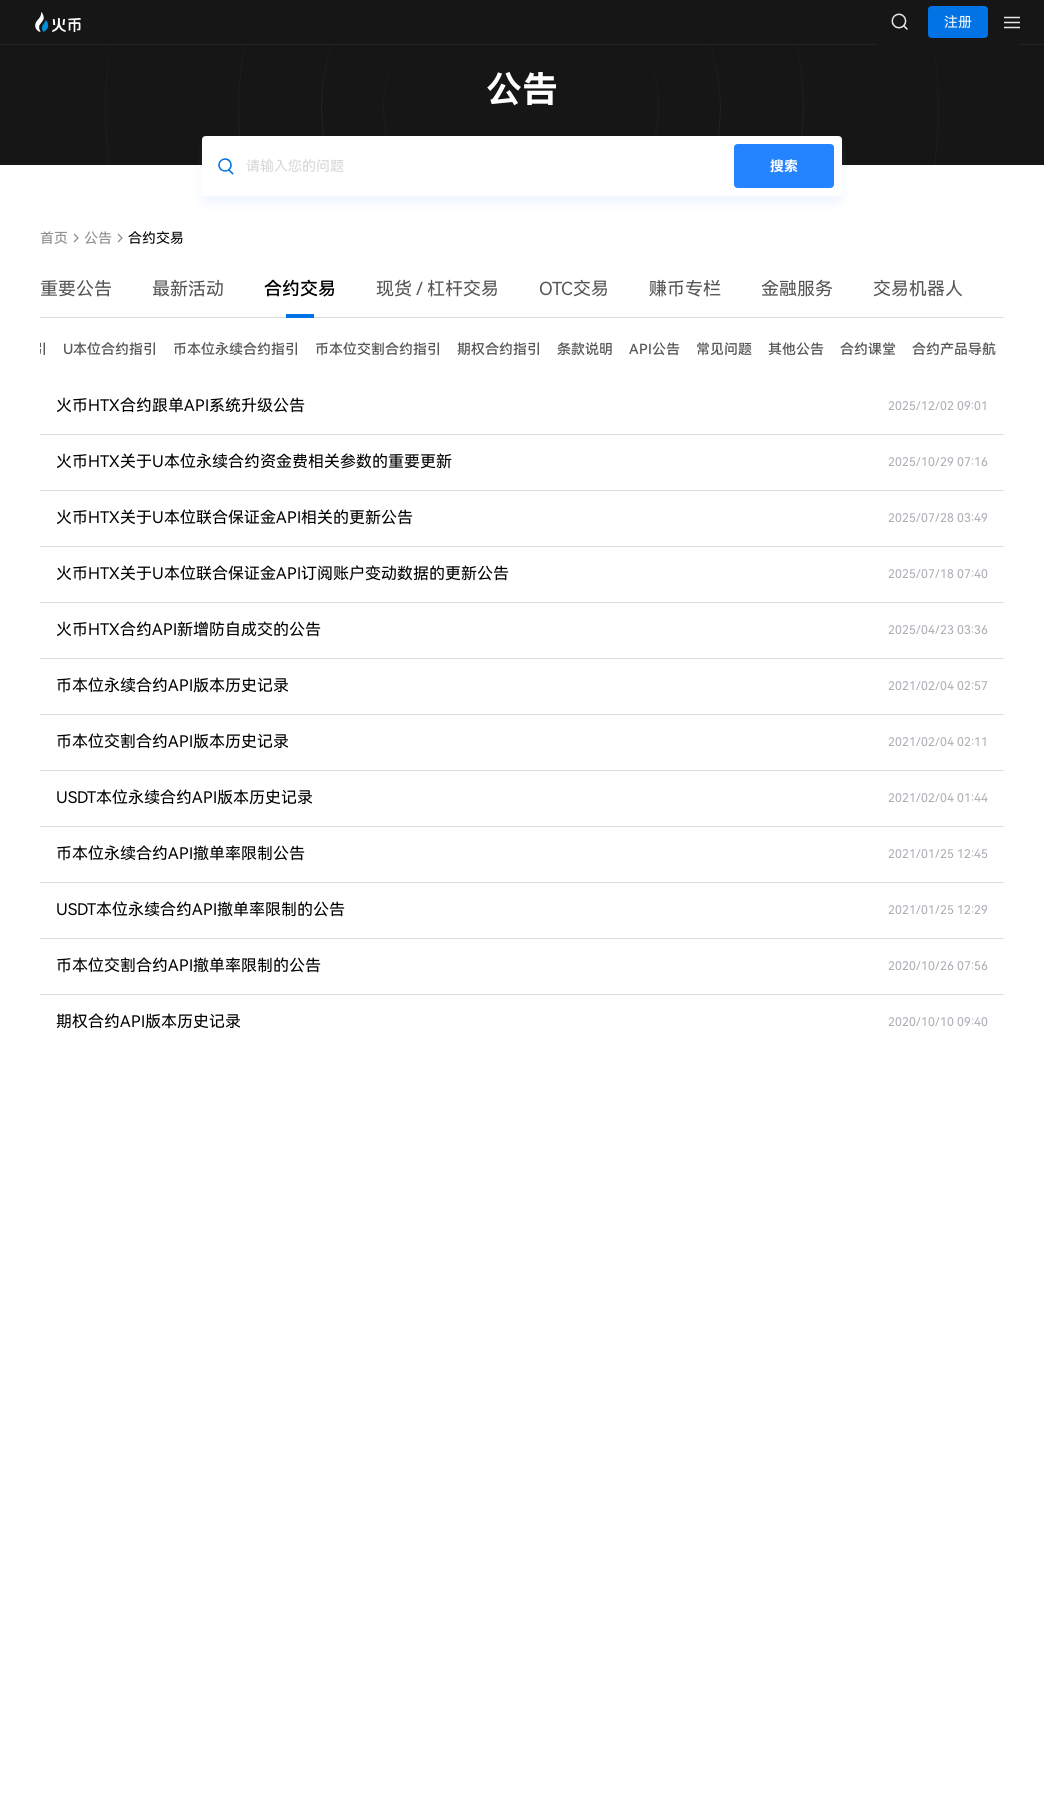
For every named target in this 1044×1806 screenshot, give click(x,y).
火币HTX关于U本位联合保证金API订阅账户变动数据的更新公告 (282, 593)
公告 (98, 258)
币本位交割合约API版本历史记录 (172, 761)
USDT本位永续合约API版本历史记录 (184, 817)
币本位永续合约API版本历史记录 (172, 705)
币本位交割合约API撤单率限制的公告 (188, 985)
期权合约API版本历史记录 (148, 1041)
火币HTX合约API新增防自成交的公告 (188, 649)
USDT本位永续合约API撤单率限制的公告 (200, 929)
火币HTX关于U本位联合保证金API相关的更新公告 (234, 537)
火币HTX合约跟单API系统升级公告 (180, 425)
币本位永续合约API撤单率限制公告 (180, 873)
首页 (54, 258)
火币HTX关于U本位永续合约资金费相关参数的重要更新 (254, 481)
